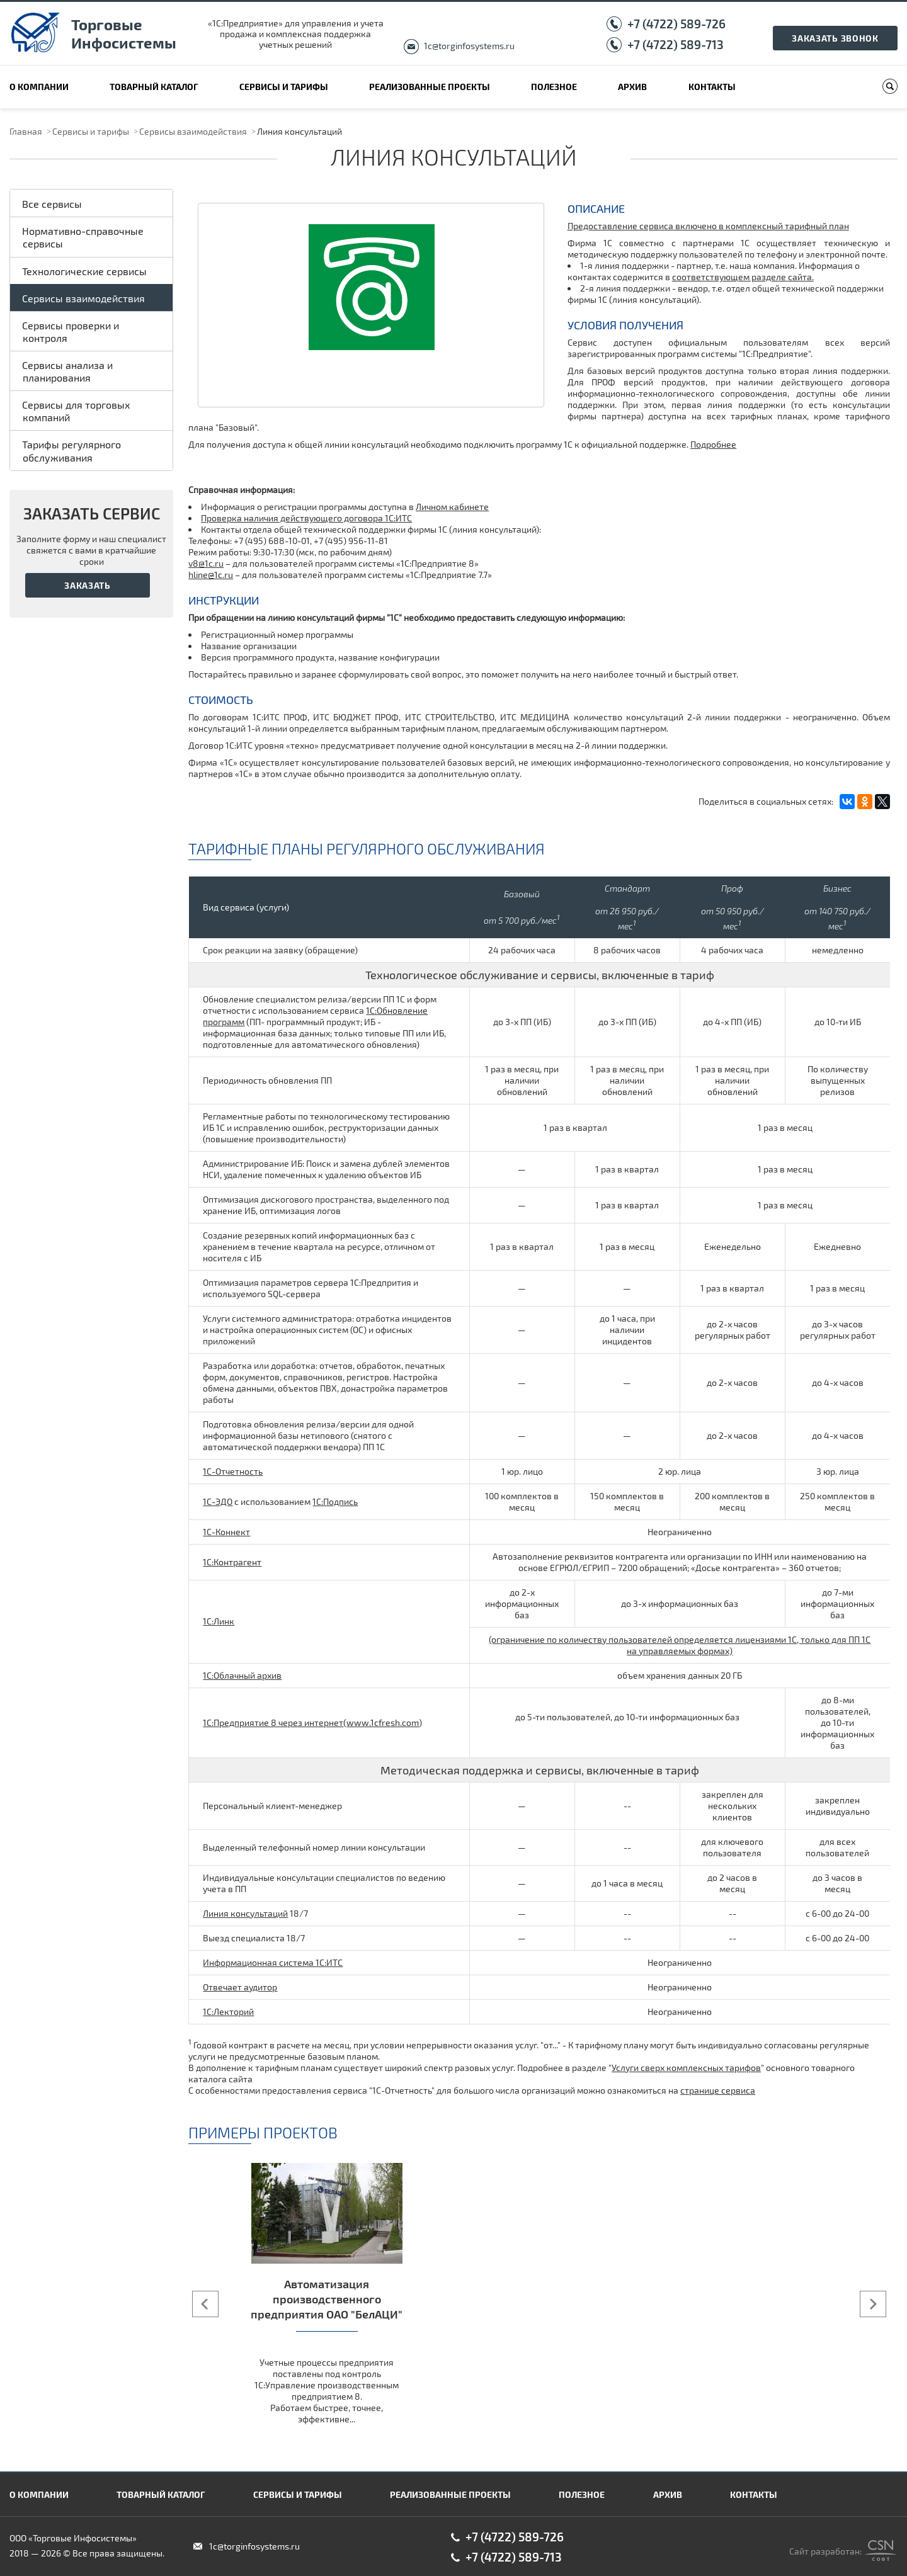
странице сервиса (717, 2090)
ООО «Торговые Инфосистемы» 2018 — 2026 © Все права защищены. (86, 2545)
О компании (39, 86)
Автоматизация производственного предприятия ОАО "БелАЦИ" (326, 2299)
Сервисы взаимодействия (193, 131)
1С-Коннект (226, 1531)
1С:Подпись (335, 1501)
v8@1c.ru (206, 563)
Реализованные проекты (429, 86)
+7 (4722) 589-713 (675, 44)
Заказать (87, 585)
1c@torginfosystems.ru (469, 45)
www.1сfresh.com (382, 1722)
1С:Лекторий (228, 2011)
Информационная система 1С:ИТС (273, 1962)
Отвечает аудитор (240, 1987)
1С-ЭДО (217, 1501)
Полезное (554, 86)
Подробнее (713, 444)
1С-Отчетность (233, 1471)
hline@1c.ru (210, 574)
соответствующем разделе (730, 276)
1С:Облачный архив (242, 1675)
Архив (632, 86)
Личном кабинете (452, 506)
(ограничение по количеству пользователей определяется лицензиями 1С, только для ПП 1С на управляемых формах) (679, 1645)
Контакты (712, 86)
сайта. (801, 276)
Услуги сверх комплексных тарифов (686, 2067)
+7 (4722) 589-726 (676, 23)
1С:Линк (218, 1621)
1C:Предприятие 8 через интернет (273, 1722)
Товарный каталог (154, 86)
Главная (25, 131)
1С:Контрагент (232, 1562)
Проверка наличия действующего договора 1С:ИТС (306, 518)
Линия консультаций (245, 1913)
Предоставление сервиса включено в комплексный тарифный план (708, 225)
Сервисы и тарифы (283, 86)
